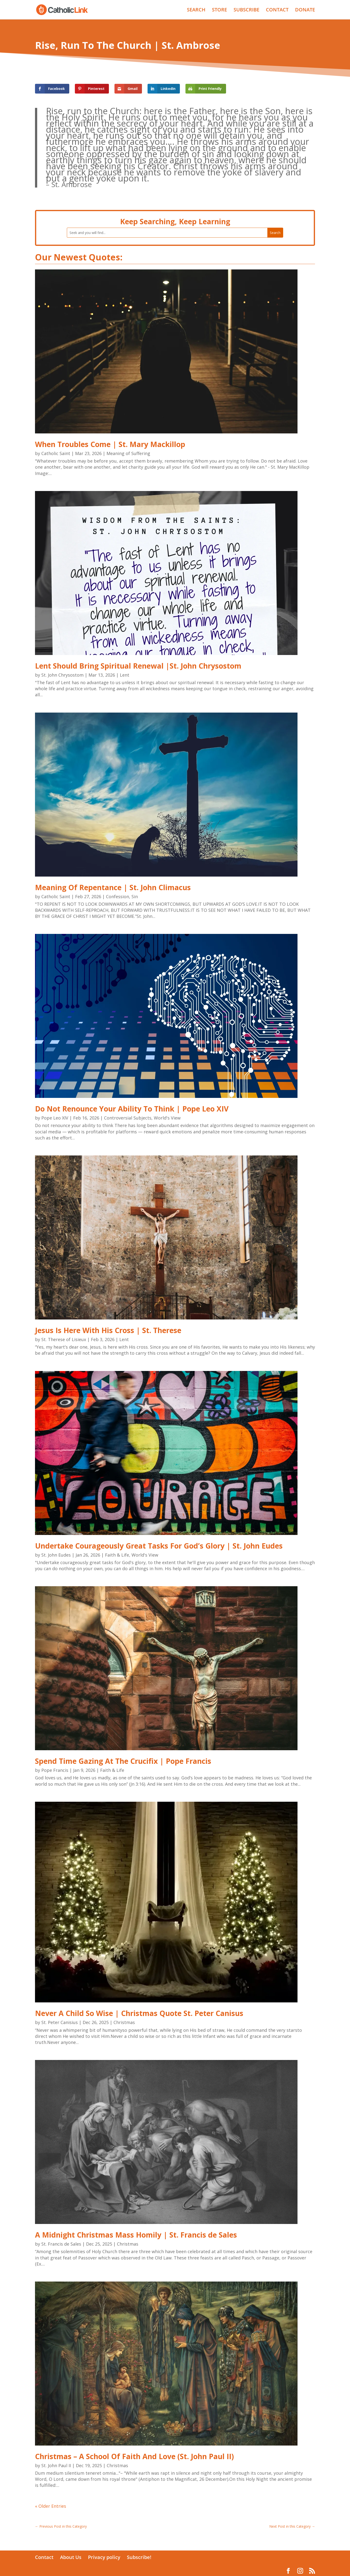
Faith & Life (117, 1555)
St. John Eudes (56, 1555)
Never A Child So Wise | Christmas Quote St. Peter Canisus (139, 2013)
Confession (117, 896)
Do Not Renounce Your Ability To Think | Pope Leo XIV (132, 1109)
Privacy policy (104, 2557)
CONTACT (277, 10)
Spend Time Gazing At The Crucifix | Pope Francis (123, 1761)
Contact (44, 2557)
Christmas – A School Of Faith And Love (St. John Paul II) (134, 2456)
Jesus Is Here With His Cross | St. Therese (108, 1330)
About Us (70, 2557)
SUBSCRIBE (246, 10)
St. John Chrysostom (62, 675)
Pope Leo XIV (54, 1118)
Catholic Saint (55, 453)
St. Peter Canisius (59, 2022)
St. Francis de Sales (61, 2244)
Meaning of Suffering (128, 453)
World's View (167, 1118)
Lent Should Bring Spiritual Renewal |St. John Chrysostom (138, 666)
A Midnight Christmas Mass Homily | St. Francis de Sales (136, 2235)
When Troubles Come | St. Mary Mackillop (110, 444)
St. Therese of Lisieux (63, 1339)
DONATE (305, 10)
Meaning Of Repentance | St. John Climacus (113, 887)
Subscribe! (139, 2557)
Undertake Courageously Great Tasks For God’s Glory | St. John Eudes (159, 1546)
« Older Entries (50, 2506)
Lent (124, 675)
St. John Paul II (56, 2465)
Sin (134, 896)
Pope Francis (54, 1770)
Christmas (124, 2022)
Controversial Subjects (127, 1118)
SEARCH (196, 10)
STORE (219, 10)
